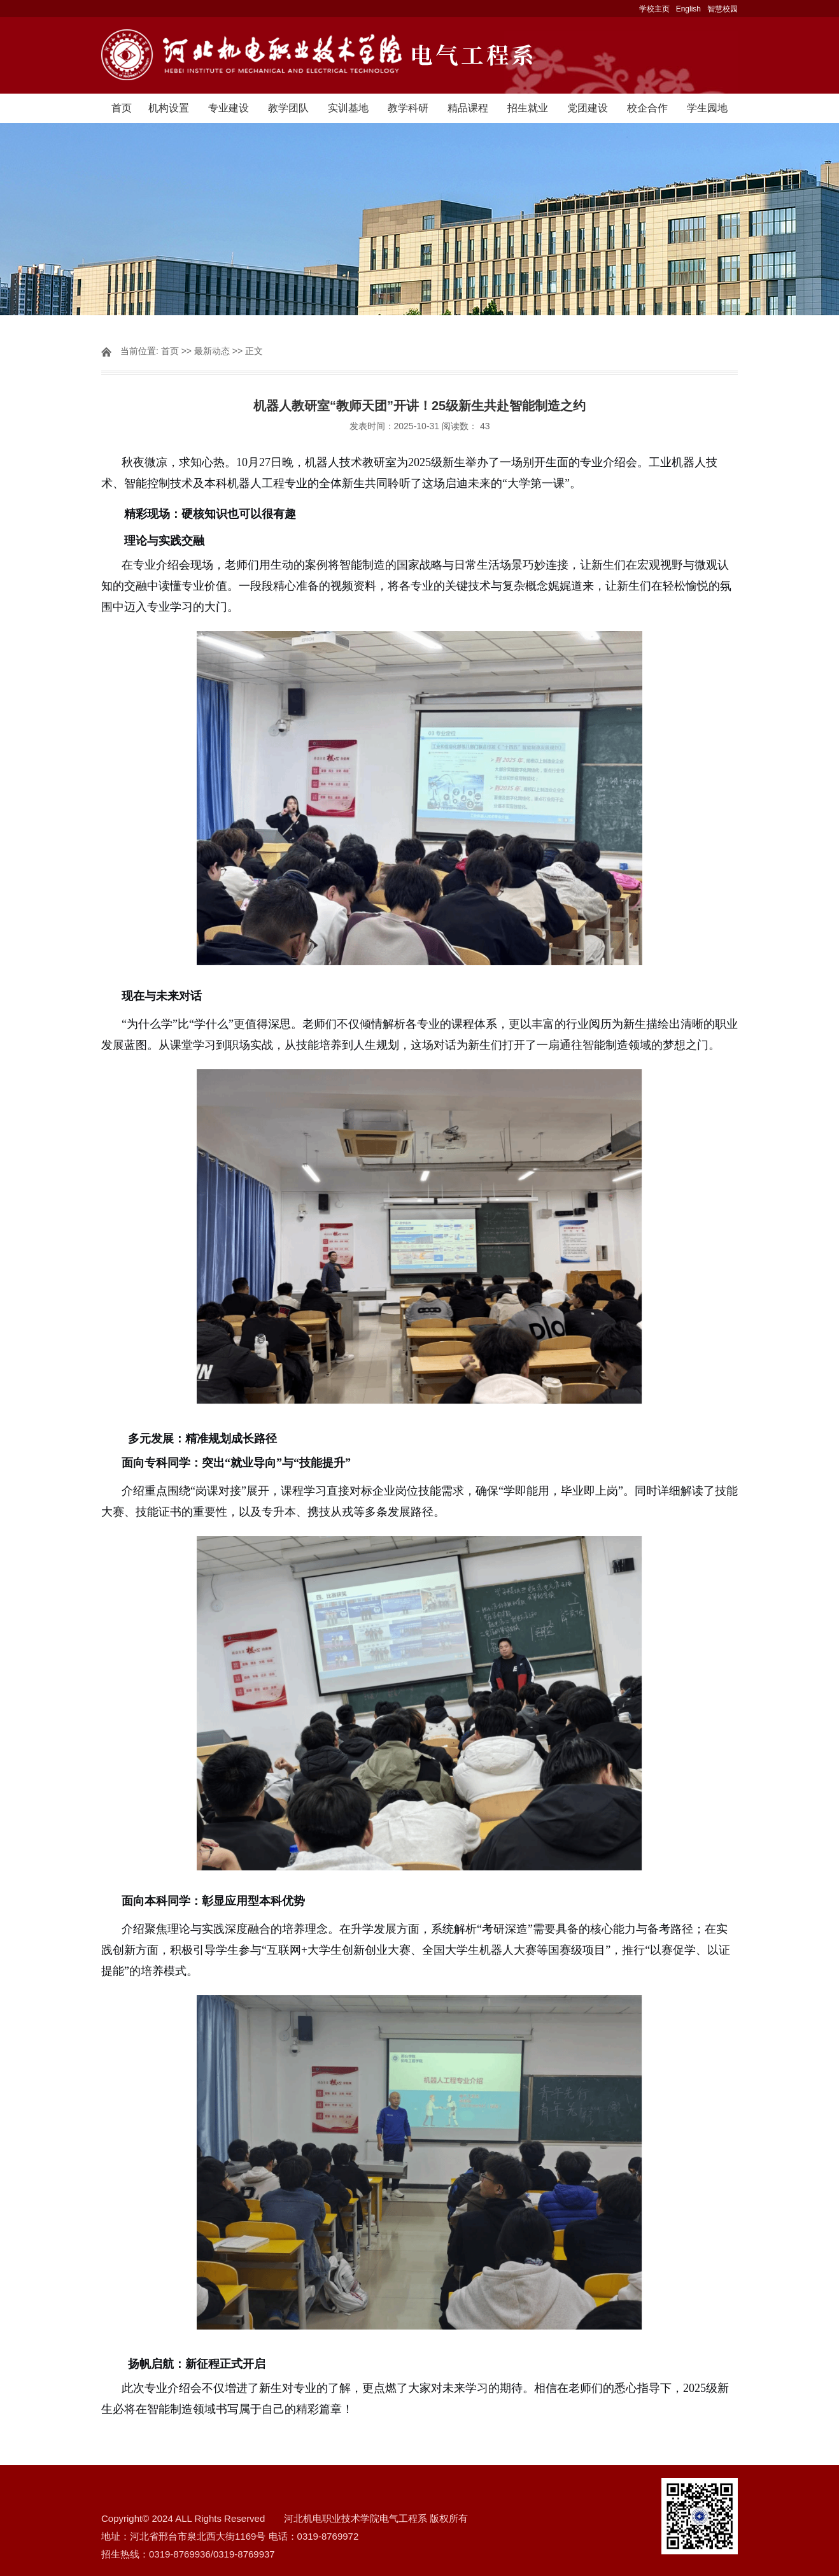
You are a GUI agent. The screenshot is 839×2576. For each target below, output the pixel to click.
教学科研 (408, 108)
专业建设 (228, 108)
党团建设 (587, 108)
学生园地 (707, 108)
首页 (121, 108)
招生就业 (527, 108)
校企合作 (647, 108)
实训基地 (348, 108)
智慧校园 (722, 8)
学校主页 (654, 8)
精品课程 (468, 108)
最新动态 (212, 351)
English (688, 8)
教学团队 (288, 108)
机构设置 (168, 108)
